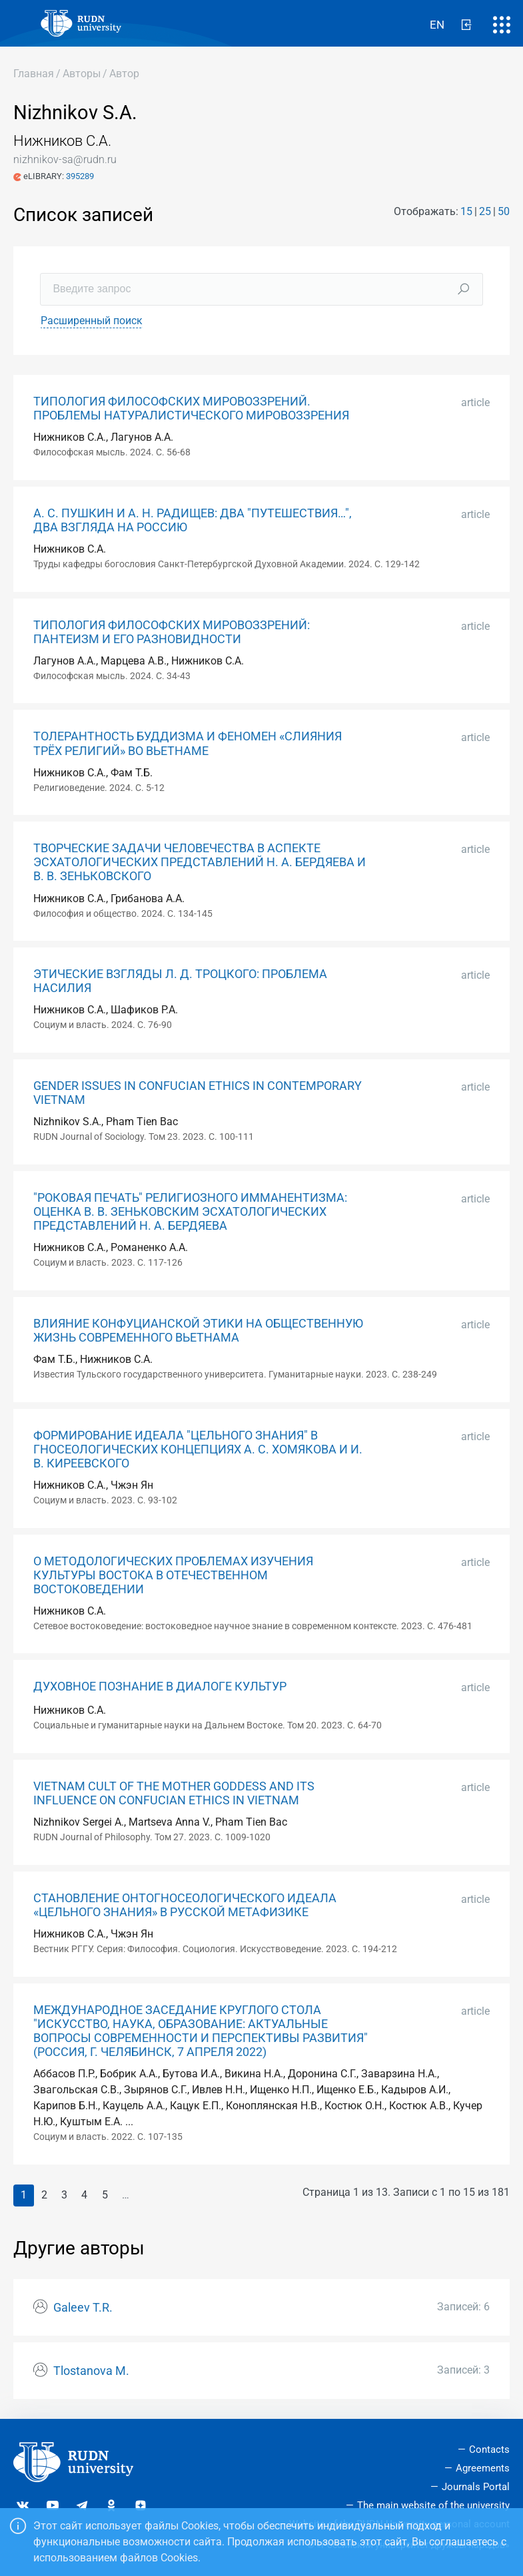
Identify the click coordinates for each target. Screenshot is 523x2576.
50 (504, 211)
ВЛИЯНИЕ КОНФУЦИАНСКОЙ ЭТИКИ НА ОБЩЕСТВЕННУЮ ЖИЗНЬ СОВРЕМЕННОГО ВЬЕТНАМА (198, 1330)
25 (485, 211)
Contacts (489, 2449)
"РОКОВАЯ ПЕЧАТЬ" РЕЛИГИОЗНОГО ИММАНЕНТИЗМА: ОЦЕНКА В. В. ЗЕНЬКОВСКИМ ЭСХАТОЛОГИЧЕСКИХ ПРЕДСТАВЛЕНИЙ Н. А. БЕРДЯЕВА (190, 1211)
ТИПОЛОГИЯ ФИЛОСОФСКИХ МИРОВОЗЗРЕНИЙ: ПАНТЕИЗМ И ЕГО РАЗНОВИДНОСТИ (171, 632)
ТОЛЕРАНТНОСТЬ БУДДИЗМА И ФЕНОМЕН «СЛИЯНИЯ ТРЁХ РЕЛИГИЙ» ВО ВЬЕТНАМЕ (187, 743)
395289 (80, 176)
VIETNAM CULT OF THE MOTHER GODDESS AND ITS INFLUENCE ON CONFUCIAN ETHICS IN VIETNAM (173, 1793)
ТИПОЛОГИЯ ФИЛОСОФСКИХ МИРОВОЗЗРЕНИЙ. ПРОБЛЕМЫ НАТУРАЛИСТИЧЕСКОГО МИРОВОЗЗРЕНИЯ (191, 408)
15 (466, 211)
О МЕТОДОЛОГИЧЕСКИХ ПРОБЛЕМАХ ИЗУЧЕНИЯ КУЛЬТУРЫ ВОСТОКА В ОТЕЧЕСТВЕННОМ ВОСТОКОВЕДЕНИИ (173, 1575)
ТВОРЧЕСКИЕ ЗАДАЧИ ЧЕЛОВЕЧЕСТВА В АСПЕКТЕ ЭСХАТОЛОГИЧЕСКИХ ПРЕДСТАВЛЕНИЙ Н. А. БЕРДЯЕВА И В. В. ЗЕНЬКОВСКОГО (199, 862)
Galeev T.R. (83, 2307)
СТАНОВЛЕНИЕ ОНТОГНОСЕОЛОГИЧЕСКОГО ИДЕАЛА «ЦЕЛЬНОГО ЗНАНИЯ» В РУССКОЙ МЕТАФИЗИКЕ (184, 1905)
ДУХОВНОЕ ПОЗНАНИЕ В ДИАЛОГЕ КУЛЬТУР (159, 1686)
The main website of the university (433, 2505)
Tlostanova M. (91, 2371)
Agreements (483, 2468)
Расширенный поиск (92, 320)
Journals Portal (476, 2487)
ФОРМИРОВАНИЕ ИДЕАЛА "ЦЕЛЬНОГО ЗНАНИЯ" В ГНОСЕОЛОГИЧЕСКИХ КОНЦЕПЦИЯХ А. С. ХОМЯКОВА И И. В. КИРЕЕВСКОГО (197, 1449)
